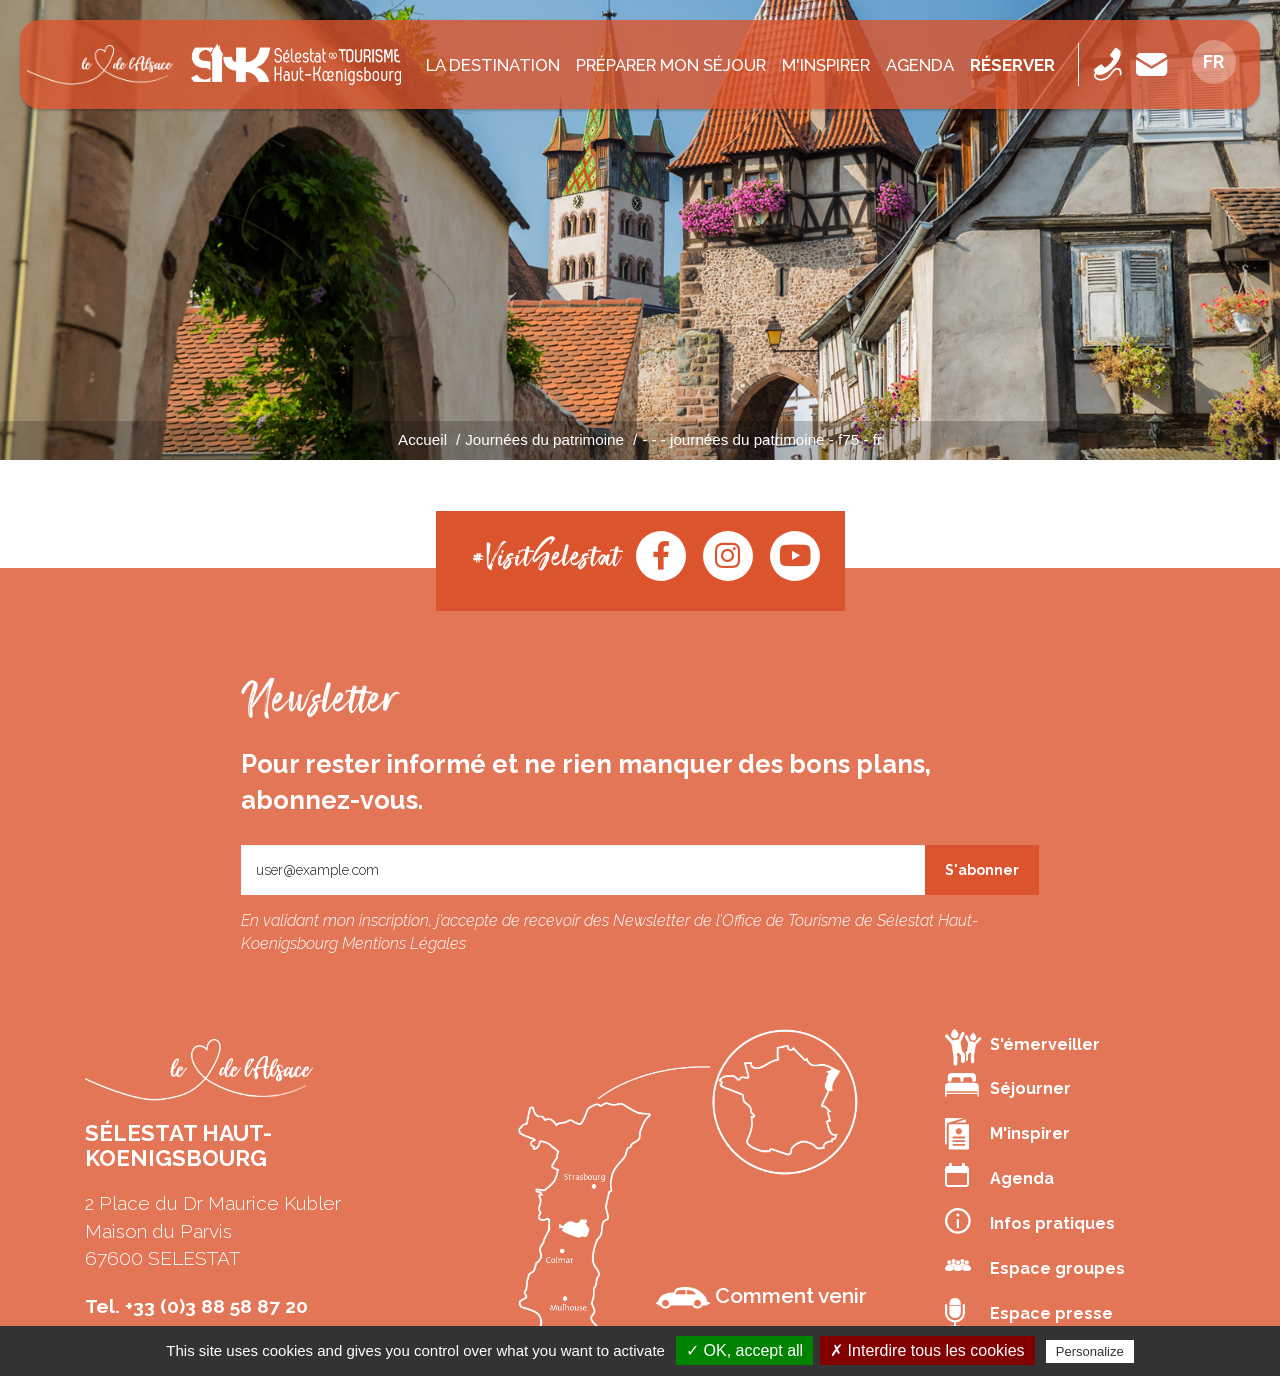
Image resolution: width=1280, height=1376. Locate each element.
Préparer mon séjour (671, 65)
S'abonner (982, 870)
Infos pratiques (1030, 1221)
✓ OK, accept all (744, 1350)
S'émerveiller (1022, 1046)
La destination (493, 65)
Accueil (422, 439)
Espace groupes (1035, 1266)
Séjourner (1008, 1085)
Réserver (1012, 65)
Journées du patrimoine (544, 439)
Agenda (920, 65)
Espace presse (1029, 1314)
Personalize (1090, 1351)
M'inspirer (826, 65)
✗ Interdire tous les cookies (927, 1350)
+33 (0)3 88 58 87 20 (216, 1306)
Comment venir (761, 1296)
